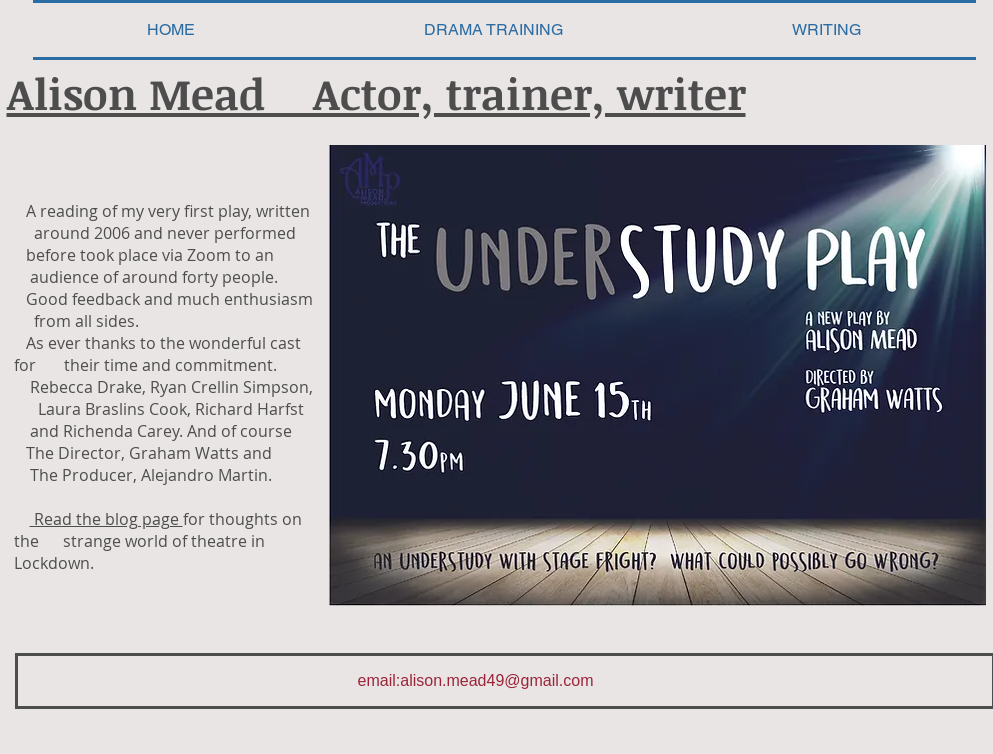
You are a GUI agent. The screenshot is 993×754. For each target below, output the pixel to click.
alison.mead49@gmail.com (496, 680)
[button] (827, 30)
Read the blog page (106, 519)
